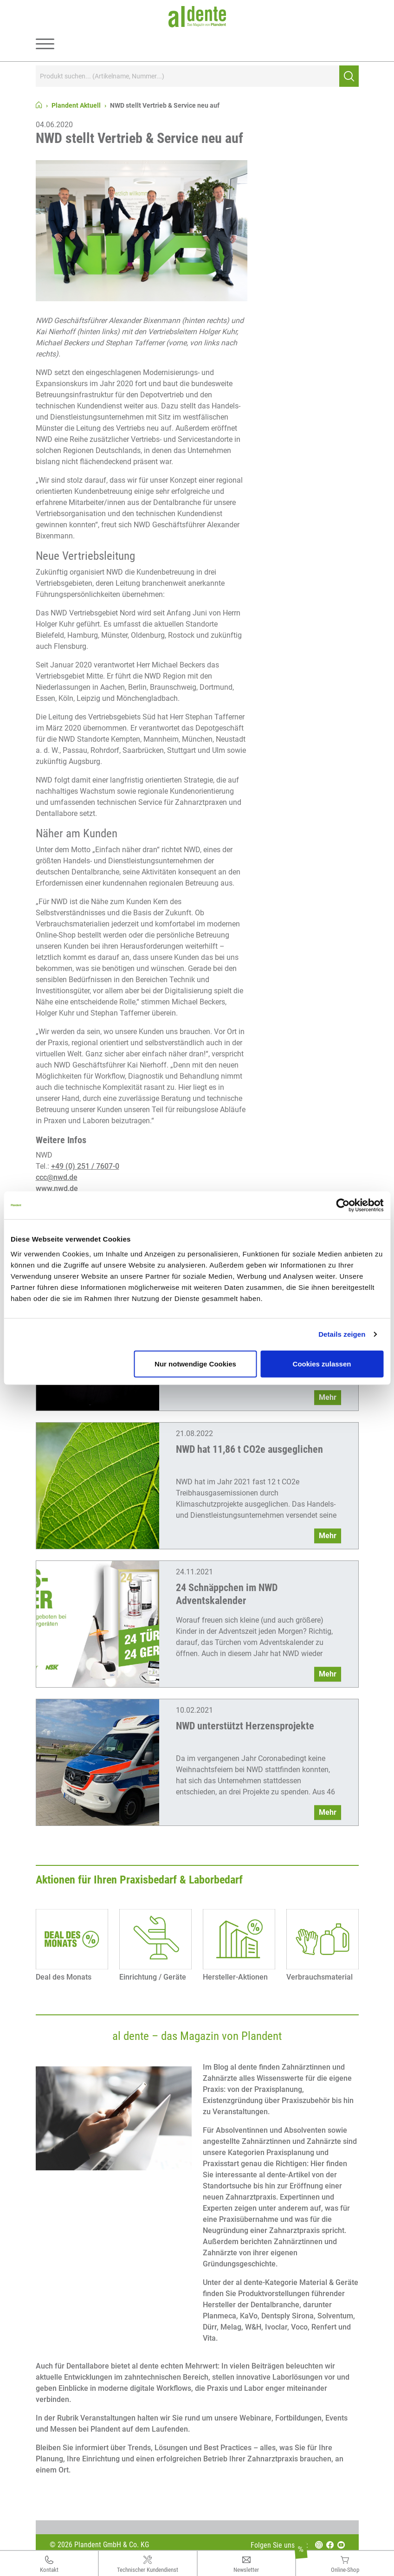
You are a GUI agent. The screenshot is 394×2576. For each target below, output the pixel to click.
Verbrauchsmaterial (319, 1977)
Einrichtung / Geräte (152, 1977)
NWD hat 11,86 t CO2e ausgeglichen (249, 1449)
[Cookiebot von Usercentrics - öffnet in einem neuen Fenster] (342, 1205)
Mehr (327, 1397)
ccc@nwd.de (57, 1177)
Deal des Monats (63, 1977)
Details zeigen (341, 1334)
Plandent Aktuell (76, 105)
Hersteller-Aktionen (235, 1977)
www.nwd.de (57, 1188)
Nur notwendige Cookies (195, 1363)
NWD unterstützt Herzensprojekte (245, 1726)
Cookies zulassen (322, 1363)
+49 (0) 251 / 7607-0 (85, 1166)
